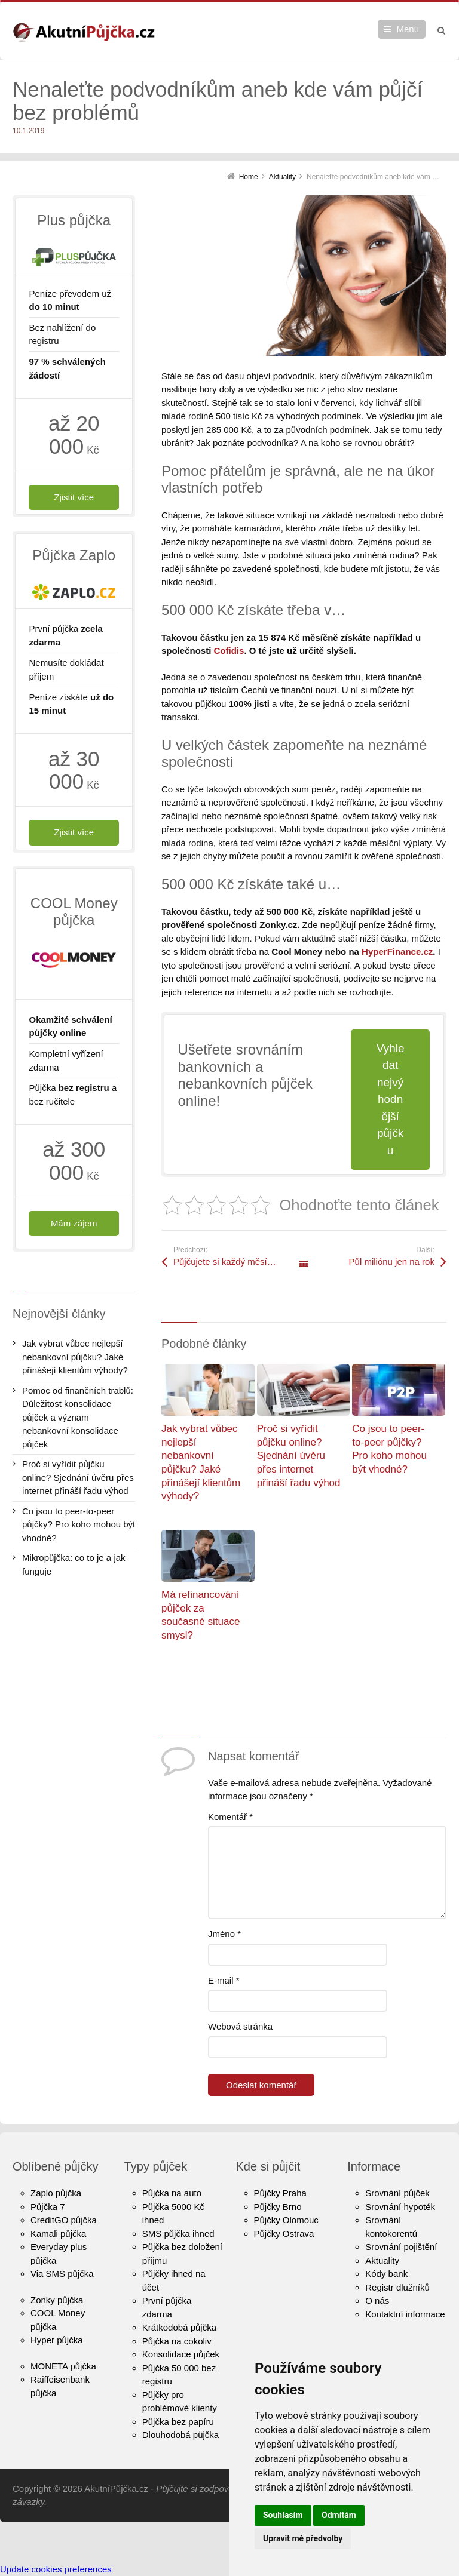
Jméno (224, 1934)
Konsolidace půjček (180, 2354)
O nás (377, 2300)
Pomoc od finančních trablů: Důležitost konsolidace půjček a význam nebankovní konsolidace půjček (77, 1417)
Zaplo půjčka (55, 2193)
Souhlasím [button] (283, 2515)
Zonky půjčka (56, 2300)
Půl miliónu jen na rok (391, 1261)
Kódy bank (386, 2273)
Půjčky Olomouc (286, 2220)
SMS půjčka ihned (178, 2233)
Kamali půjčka (58, 2233)
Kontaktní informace (405, 2314)
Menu (407, 29)
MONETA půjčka (63, 2366)
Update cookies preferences (56, 2569)
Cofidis (229, 650)
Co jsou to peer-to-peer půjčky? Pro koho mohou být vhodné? (78, 1524)
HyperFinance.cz (397, 951)
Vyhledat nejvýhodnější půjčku (391, 1099)
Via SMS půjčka (62, 2273)
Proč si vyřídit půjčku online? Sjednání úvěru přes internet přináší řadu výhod (299, 1456)
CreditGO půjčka (63, 2220)
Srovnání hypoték (400, 2207)
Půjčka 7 (47, 2207)
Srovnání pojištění (401, 2247)
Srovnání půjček (397, 2193)
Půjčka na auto (171, 2193)
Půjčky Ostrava (284, 2233)
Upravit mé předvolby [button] (302, 2538)
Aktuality (382, 2260)
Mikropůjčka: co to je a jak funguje (74, 1564)
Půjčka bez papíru (178, 2422)
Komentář (230, 1817)
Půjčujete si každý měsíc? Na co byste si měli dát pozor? (238, 1261)
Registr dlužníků (397, 2287)
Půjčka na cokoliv (177, 2341)
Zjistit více (74, 497)
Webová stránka (240, 2026)
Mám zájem (74, 1223)
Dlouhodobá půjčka (180, 2435)
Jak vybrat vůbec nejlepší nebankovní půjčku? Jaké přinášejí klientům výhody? (75, 1356)
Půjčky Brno (278, 2207)
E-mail (224, 1980)
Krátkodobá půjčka (179, 2327)
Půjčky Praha (280, 2193)
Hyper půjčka (56, 2340)
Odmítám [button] (339, 2515)
